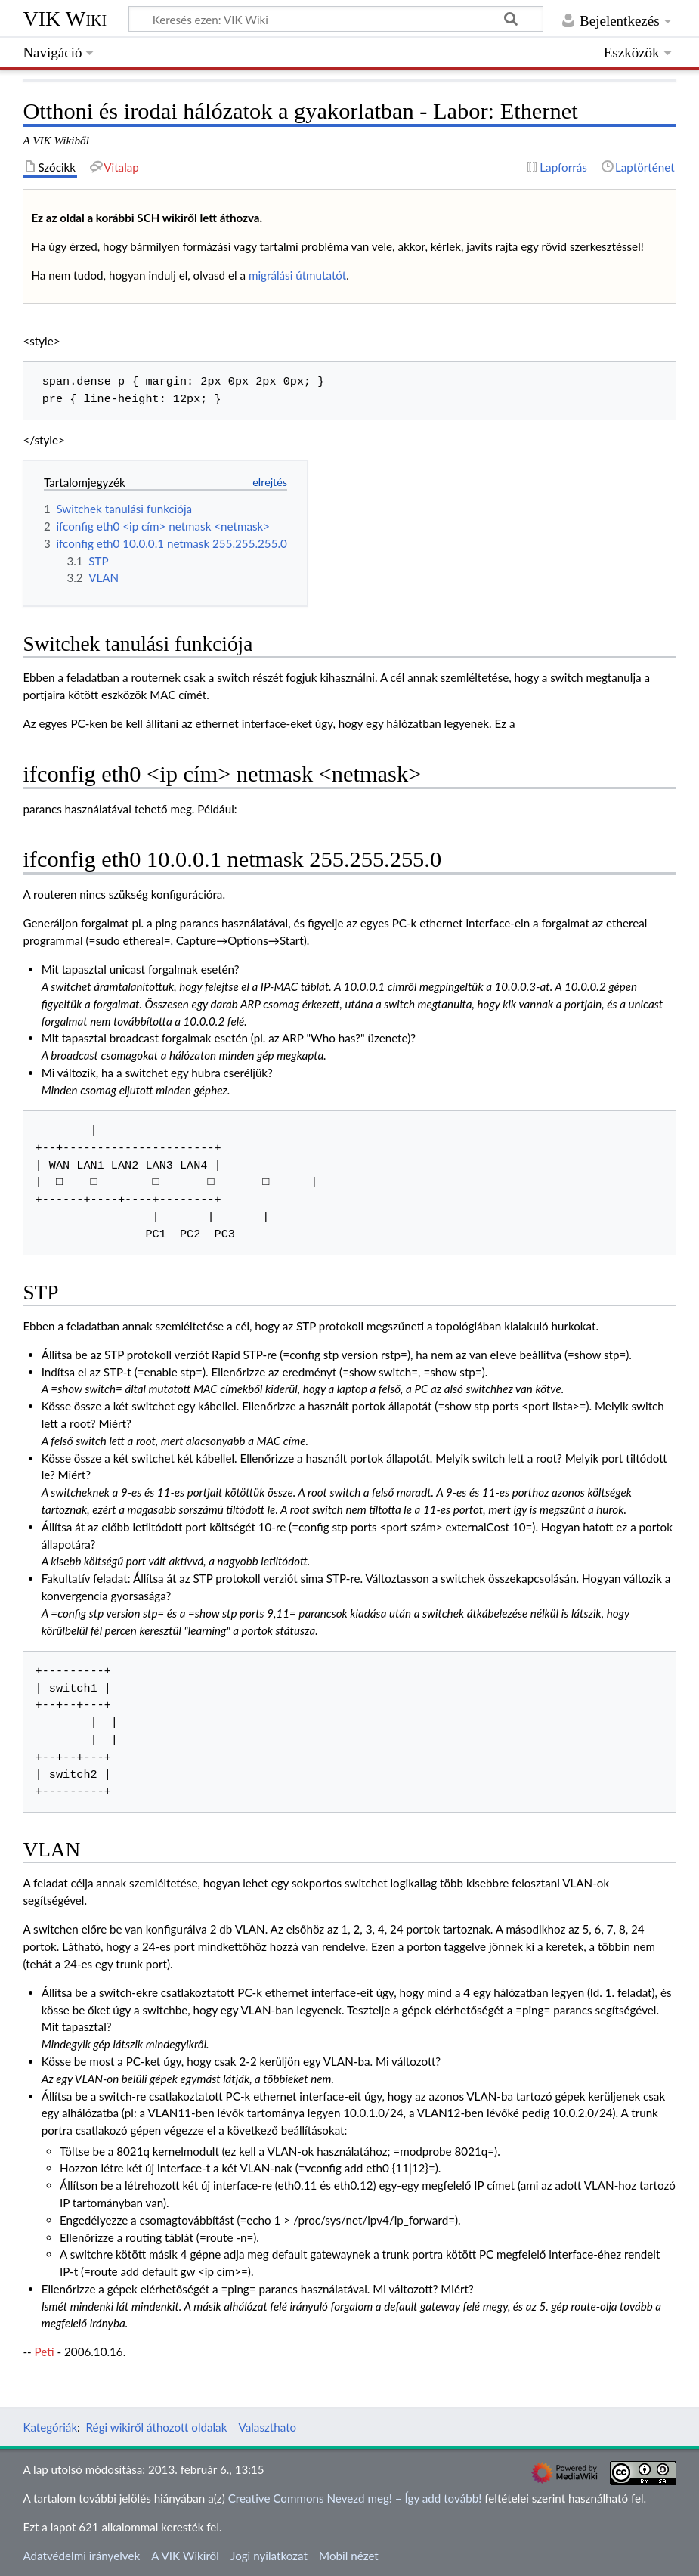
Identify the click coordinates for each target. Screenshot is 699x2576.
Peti (44, 2351)
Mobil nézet (349, 2555)
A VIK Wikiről (184, 2555)
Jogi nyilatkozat (269, 2555)
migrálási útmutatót (297, 275)
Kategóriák (50, 2427)
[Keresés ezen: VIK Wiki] (336, 19)
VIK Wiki (65, 18)
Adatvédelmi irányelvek (81, 2555)
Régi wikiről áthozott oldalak (156, 2427)
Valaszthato (268, 2427)
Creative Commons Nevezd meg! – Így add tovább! (355, 2498)
